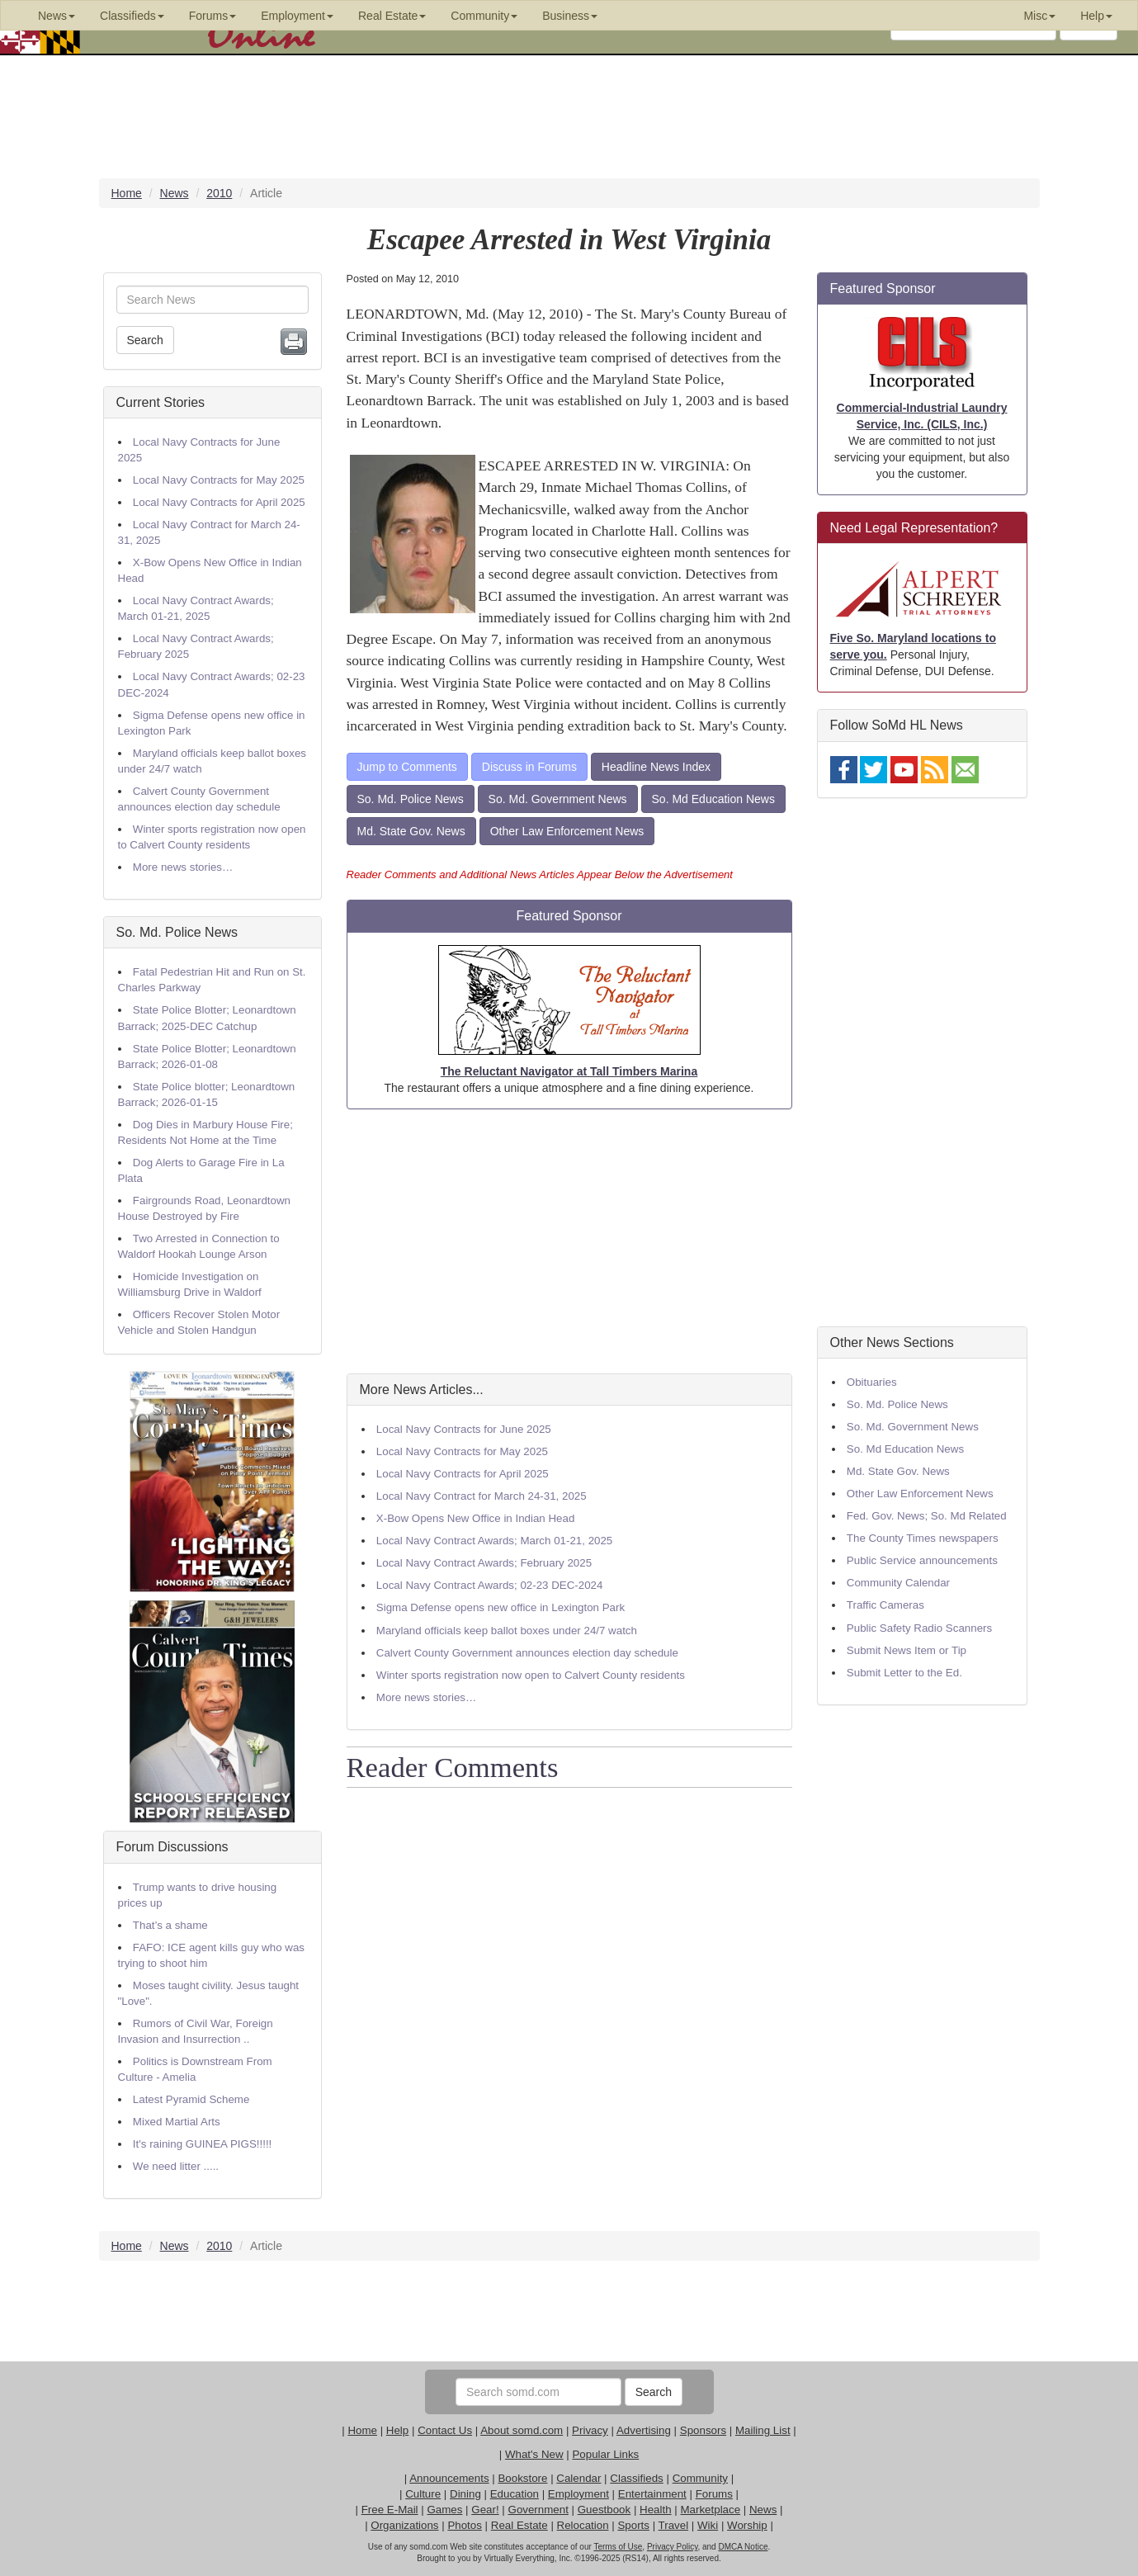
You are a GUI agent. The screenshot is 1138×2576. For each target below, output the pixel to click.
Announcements (449, 2478)
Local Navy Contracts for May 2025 (219, 480)
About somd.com (521, 2430)
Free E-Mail (389, 2509)
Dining (465, 2494)
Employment (578, 2494)
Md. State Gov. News (411, 831)
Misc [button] (1039, 15)
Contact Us (445, 2430)
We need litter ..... (176, 2166)
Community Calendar (898, 1582)
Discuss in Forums (529, 766)
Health (656, 2509)
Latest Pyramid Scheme (191, 2099)
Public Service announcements (922, 1560)
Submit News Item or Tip (906, 1650)
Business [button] (569, 15)
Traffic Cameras (885, 1605)
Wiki (707, 2525)
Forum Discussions (172, 1847)
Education (514, 2494)
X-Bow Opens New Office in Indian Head (475, 1518)
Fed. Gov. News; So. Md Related (927, 1516)
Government (538, 2509)
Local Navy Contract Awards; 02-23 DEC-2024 (489, 1585)
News (763, 2509)
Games (444, 2509)
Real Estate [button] (392, 15)
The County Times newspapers (923, 1538)
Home (362, 2430)
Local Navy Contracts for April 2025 (219, 502)
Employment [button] (297, 15)
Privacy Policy (672, 2546)
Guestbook (604, 2509)
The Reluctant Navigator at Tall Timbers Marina (569, 1071)
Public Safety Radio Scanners (919, 1628)
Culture (423, 2494)
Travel (674, 2525)
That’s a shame (170, 1925)
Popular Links (605, 2454)
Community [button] (484, 15)
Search (145, 340)
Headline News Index (656, 766)
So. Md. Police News (177, 932)
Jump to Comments (407, 766)
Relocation (583, 2525)
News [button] (56, 15)
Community (700, 2478)
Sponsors (703, 2430)
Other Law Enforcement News (567, 831)
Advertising (643, 2430)
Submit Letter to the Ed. (904, 1672)
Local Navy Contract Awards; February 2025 (484, 1563)
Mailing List (763, 2430)
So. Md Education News (713, 799)
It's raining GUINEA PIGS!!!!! (202, 2144)
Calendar (578, 2478)
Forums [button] (212, 15)
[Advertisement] (569, 1241)
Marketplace (710, 2509)
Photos (464, 2525)
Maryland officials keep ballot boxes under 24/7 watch (506, 1630)
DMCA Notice (742, 2546)
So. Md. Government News (558, 799)
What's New (534, 2454)
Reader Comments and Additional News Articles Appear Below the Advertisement (540, 874)
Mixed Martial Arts (176, 2121)
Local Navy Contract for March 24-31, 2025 (481, 1496)
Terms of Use (617, 2546)
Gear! (484, 2509)
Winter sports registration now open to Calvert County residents (530, 1675)
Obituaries (872, 1382)
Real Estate (519, 2525)
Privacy (590, 2430)
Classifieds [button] (132, 15)
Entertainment (652, 2494)
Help (397, 2430)
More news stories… (183, 867)
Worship (747, 2525)
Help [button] (1096, 15)
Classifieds (636, 2478)
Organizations (404, 2525)
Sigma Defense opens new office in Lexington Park (500, 1607)
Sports (633, 2525)
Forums (714, 2494)
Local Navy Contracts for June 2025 (463, 1429)
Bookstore (522, 2478)
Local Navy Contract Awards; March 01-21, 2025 (494, 1540)
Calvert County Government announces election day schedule (527, 1653)
